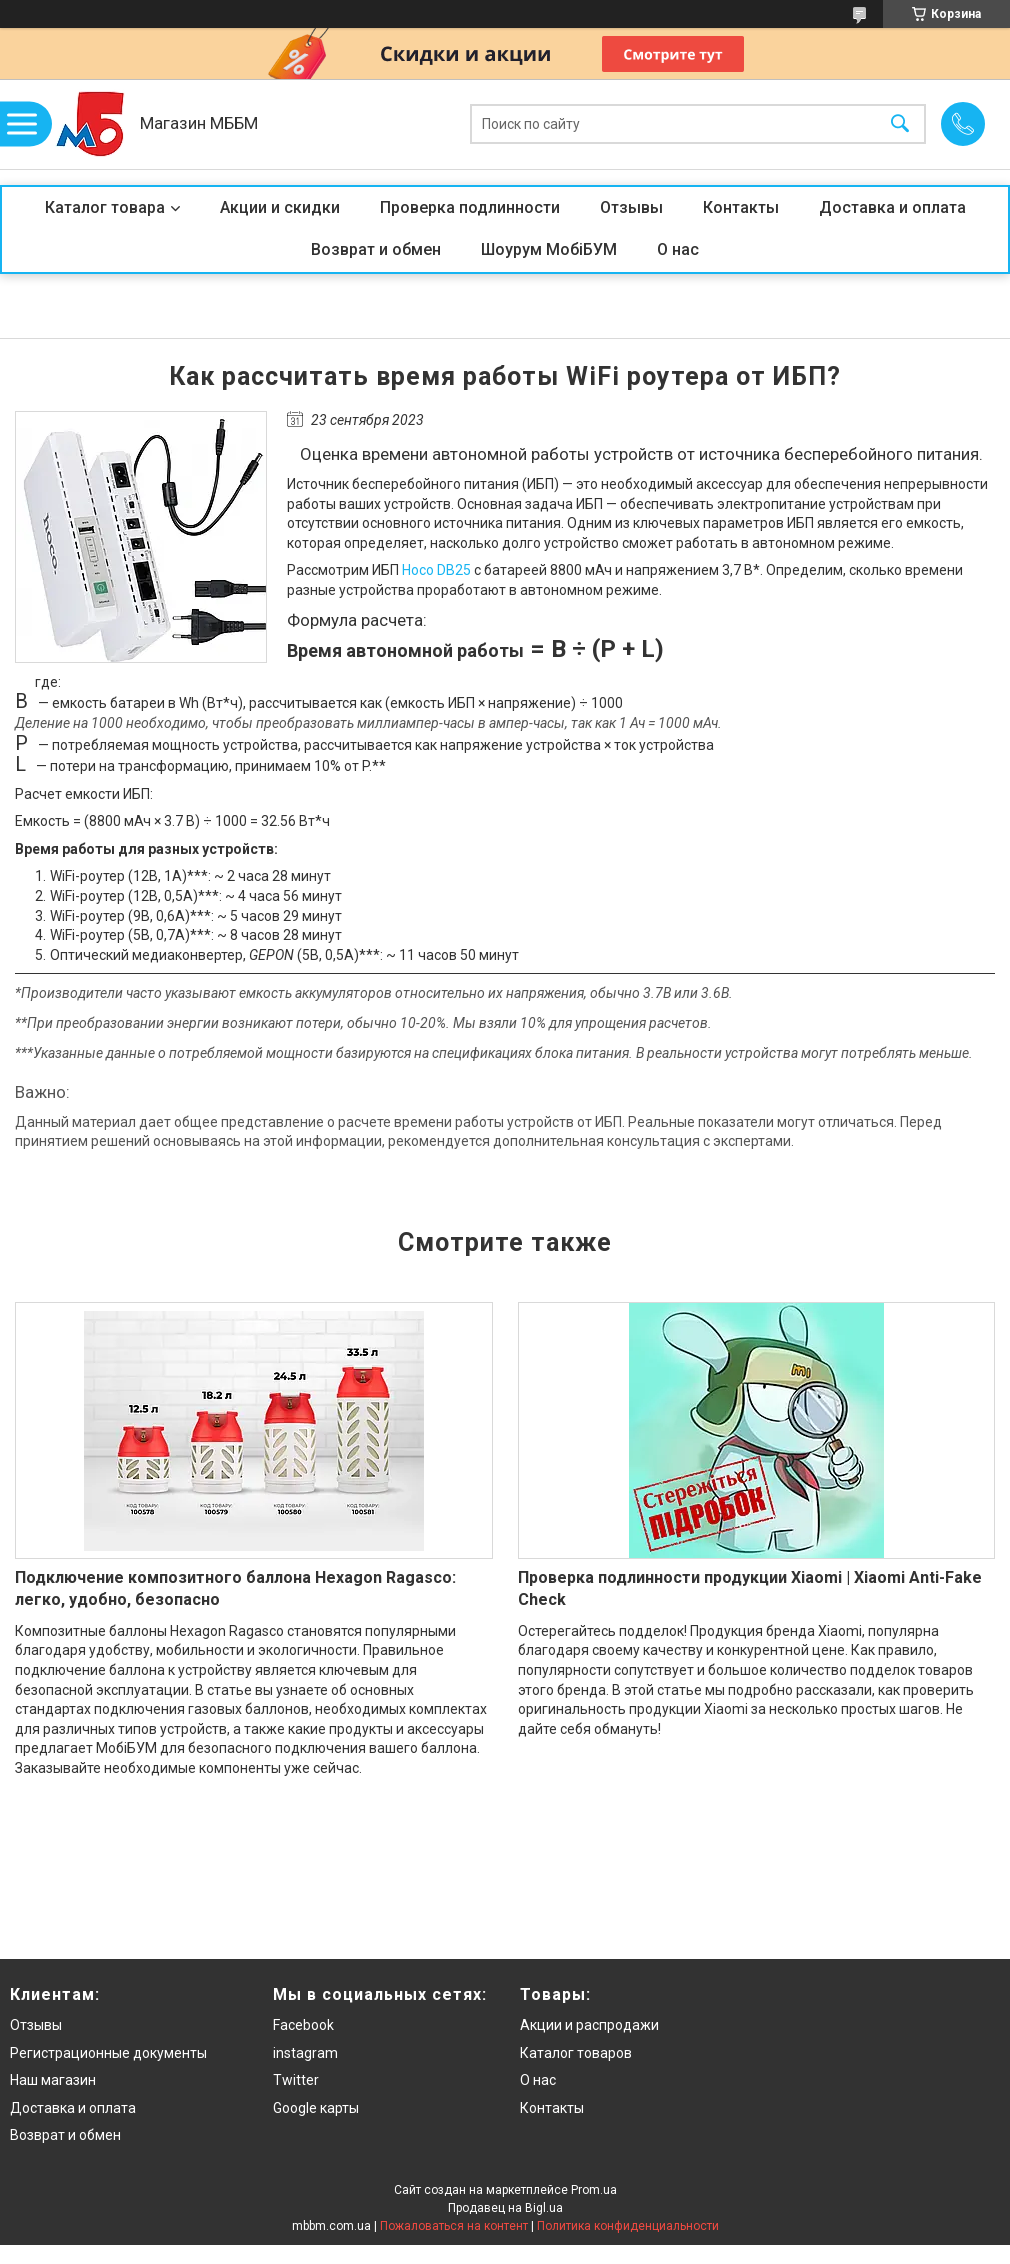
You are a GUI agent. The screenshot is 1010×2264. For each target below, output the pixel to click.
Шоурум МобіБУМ (549, 249)
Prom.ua (594, 2190)
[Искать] (900, 124)
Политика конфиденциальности (628, 2226)
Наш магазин (53, 2080)
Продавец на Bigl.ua (505, 2208)
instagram (305, 2053)
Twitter (296, 2080)
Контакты (741, 207)
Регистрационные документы (108, 2053)
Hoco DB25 (436, 570)
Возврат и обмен (376, 249)
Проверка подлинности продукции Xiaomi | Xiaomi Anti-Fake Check (750, 1588)
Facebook (303, 2025)
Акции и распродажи (589, 2025)
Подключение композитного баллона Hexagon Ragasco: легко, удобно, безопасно (235, 1588)
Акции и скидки (280, 207)
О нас (678, 249)
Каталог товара (105, 207)
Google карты (316, 2108)
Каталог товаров (576, 2053)
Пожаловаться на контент (454, 2226)
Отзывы (631, 207)
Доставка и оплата (892, 207)
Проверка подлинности (470, 207)
